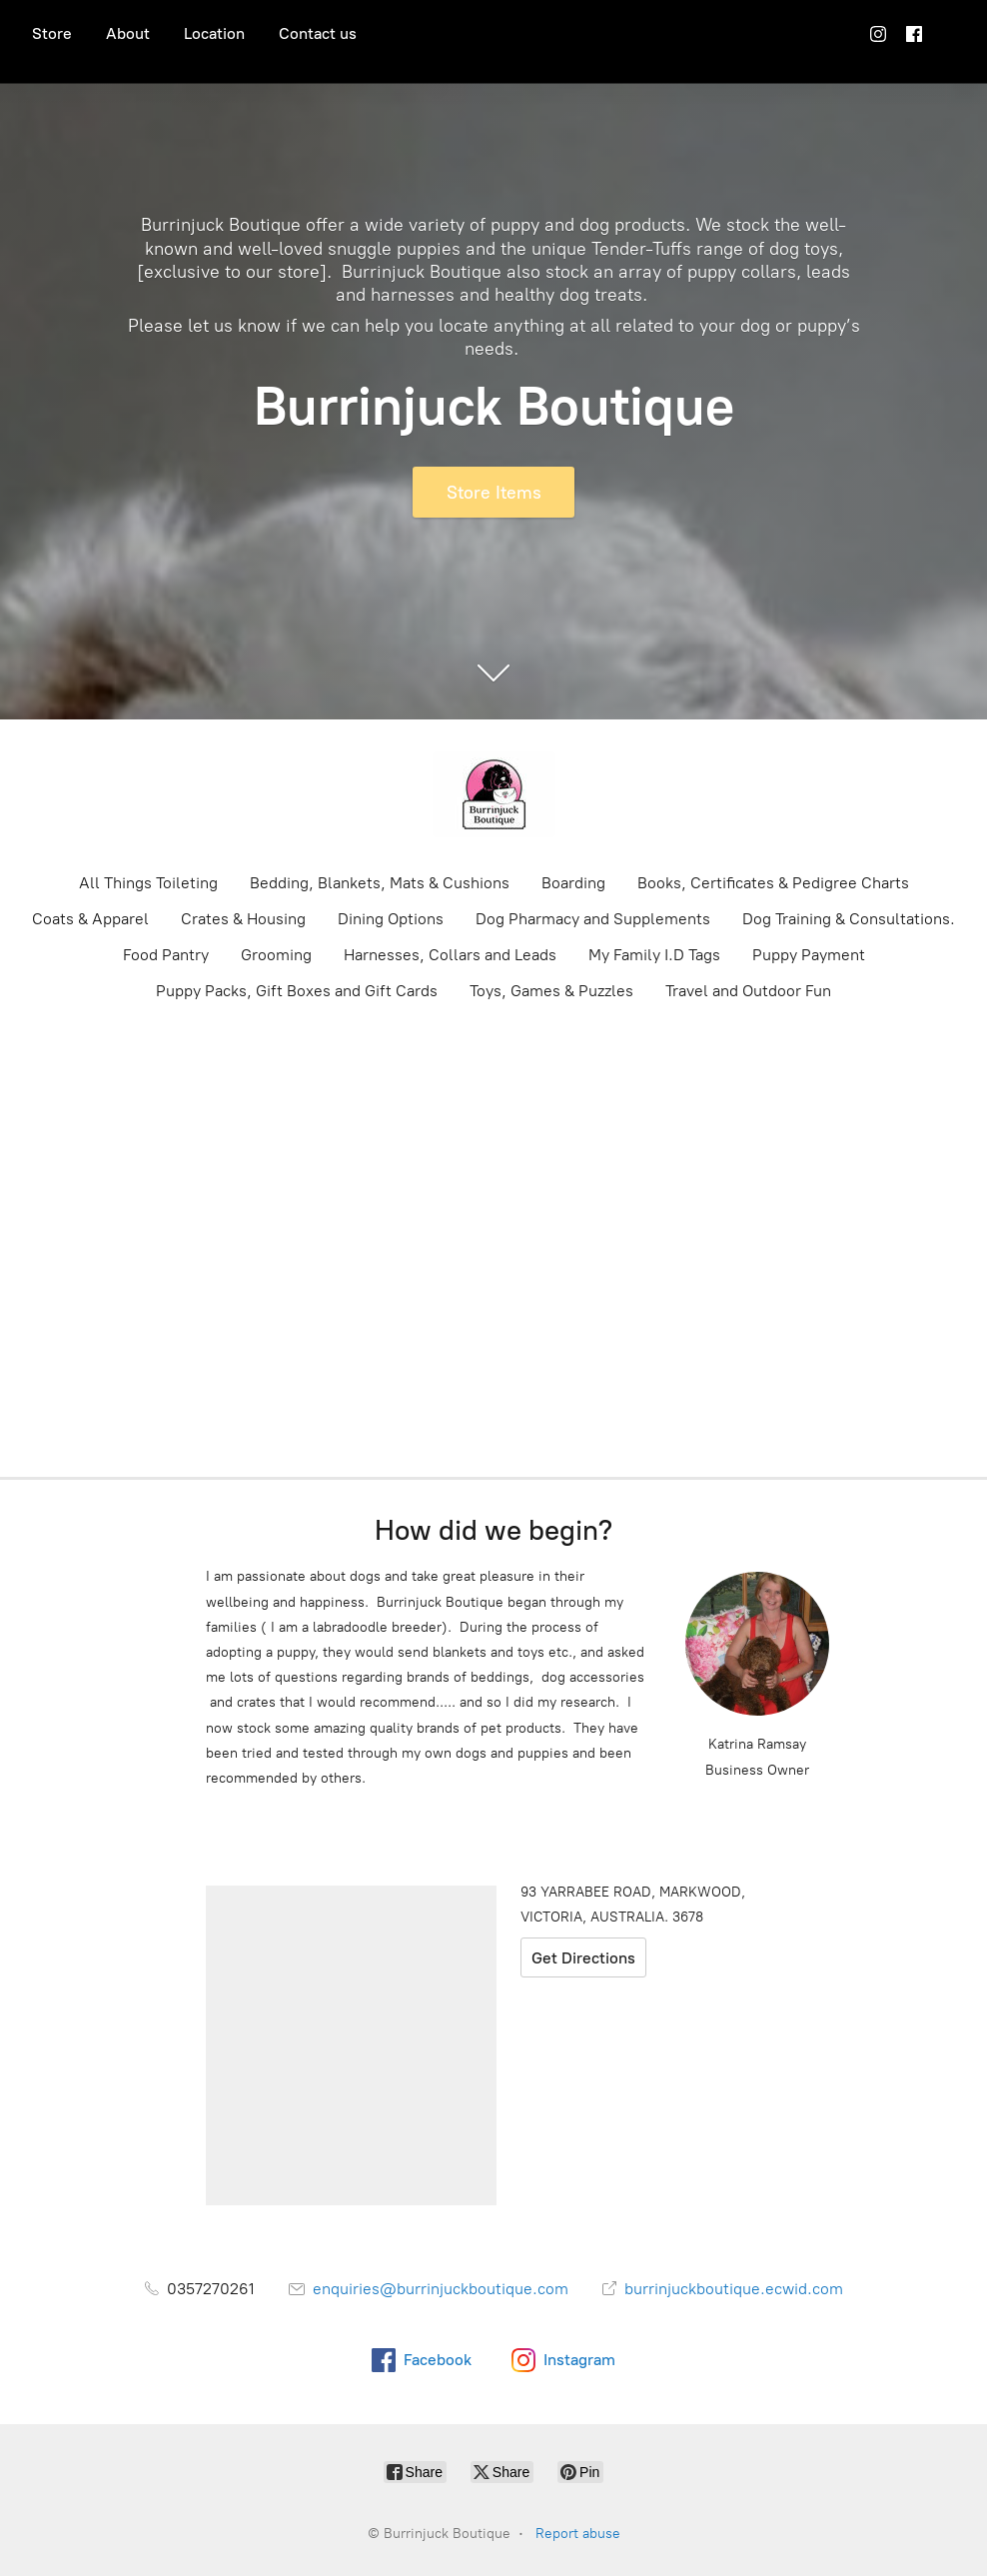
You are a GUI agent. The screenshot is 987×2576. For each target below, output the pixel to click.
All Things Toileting (148, 882)
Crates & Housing (243, 918)
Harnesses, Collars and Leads (450, 954)
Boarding (573, 882)
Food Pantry (166, 954)
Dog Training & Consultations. (848, 918)
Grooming (276, 954)
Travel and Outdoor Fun (748, 990)
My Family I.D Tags (654, 954)
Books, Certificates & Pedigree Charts (773, 882)
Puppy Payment (808, 954)
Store (52, 33)
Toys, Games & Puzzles (551, 990)
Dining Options (391, 918)
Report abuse (577, 2533)
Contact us (318, 33)
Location (214, 33)
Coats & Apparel (90, 918)
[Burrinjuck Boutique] (493, 794)
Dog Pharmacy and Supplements (593, 918)
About (128, 33)
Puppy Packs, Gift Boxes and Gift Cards (297, 990)
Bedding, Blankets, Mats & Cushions (379, 882)
